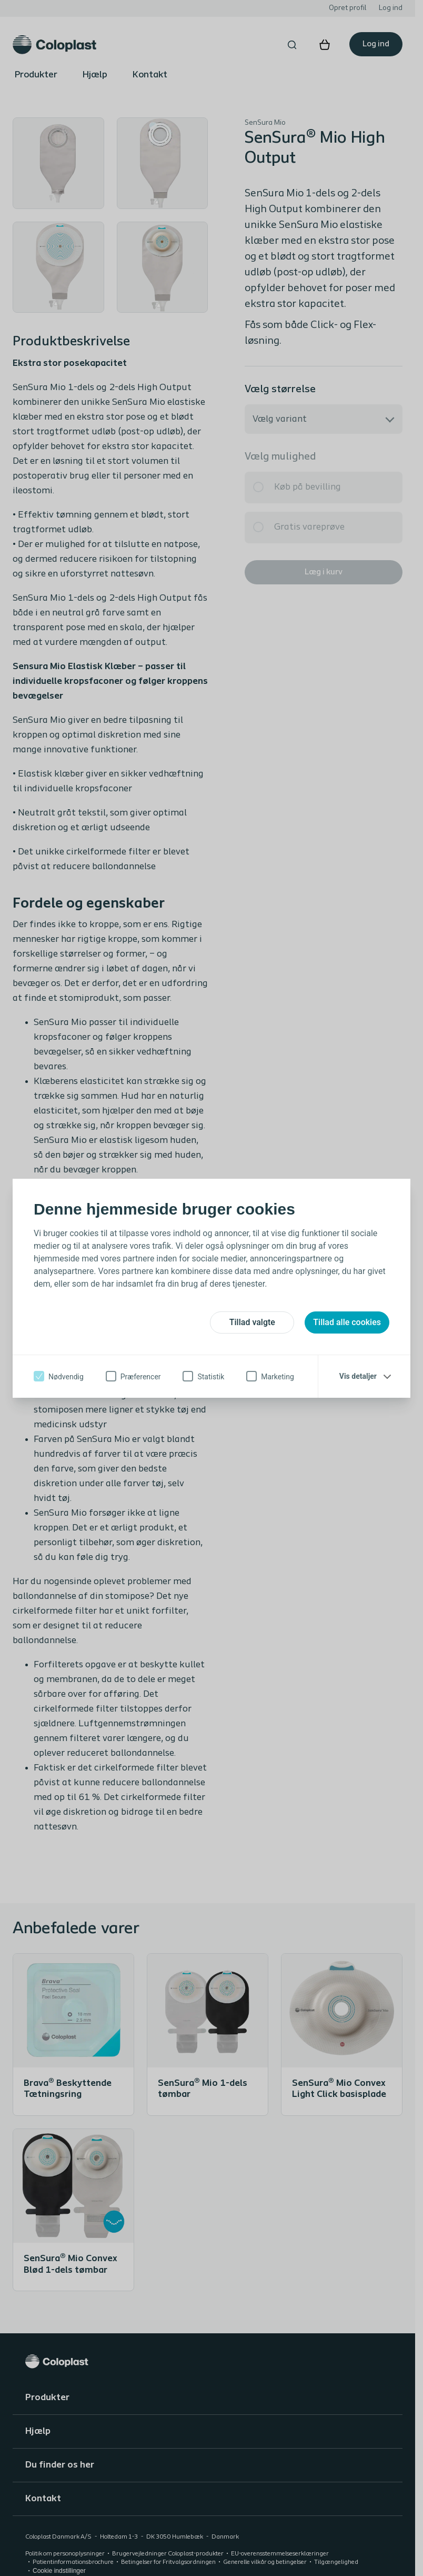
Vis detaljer (358, 1376)
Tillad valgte (252, 1322)
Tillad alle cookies (347, 1322)
